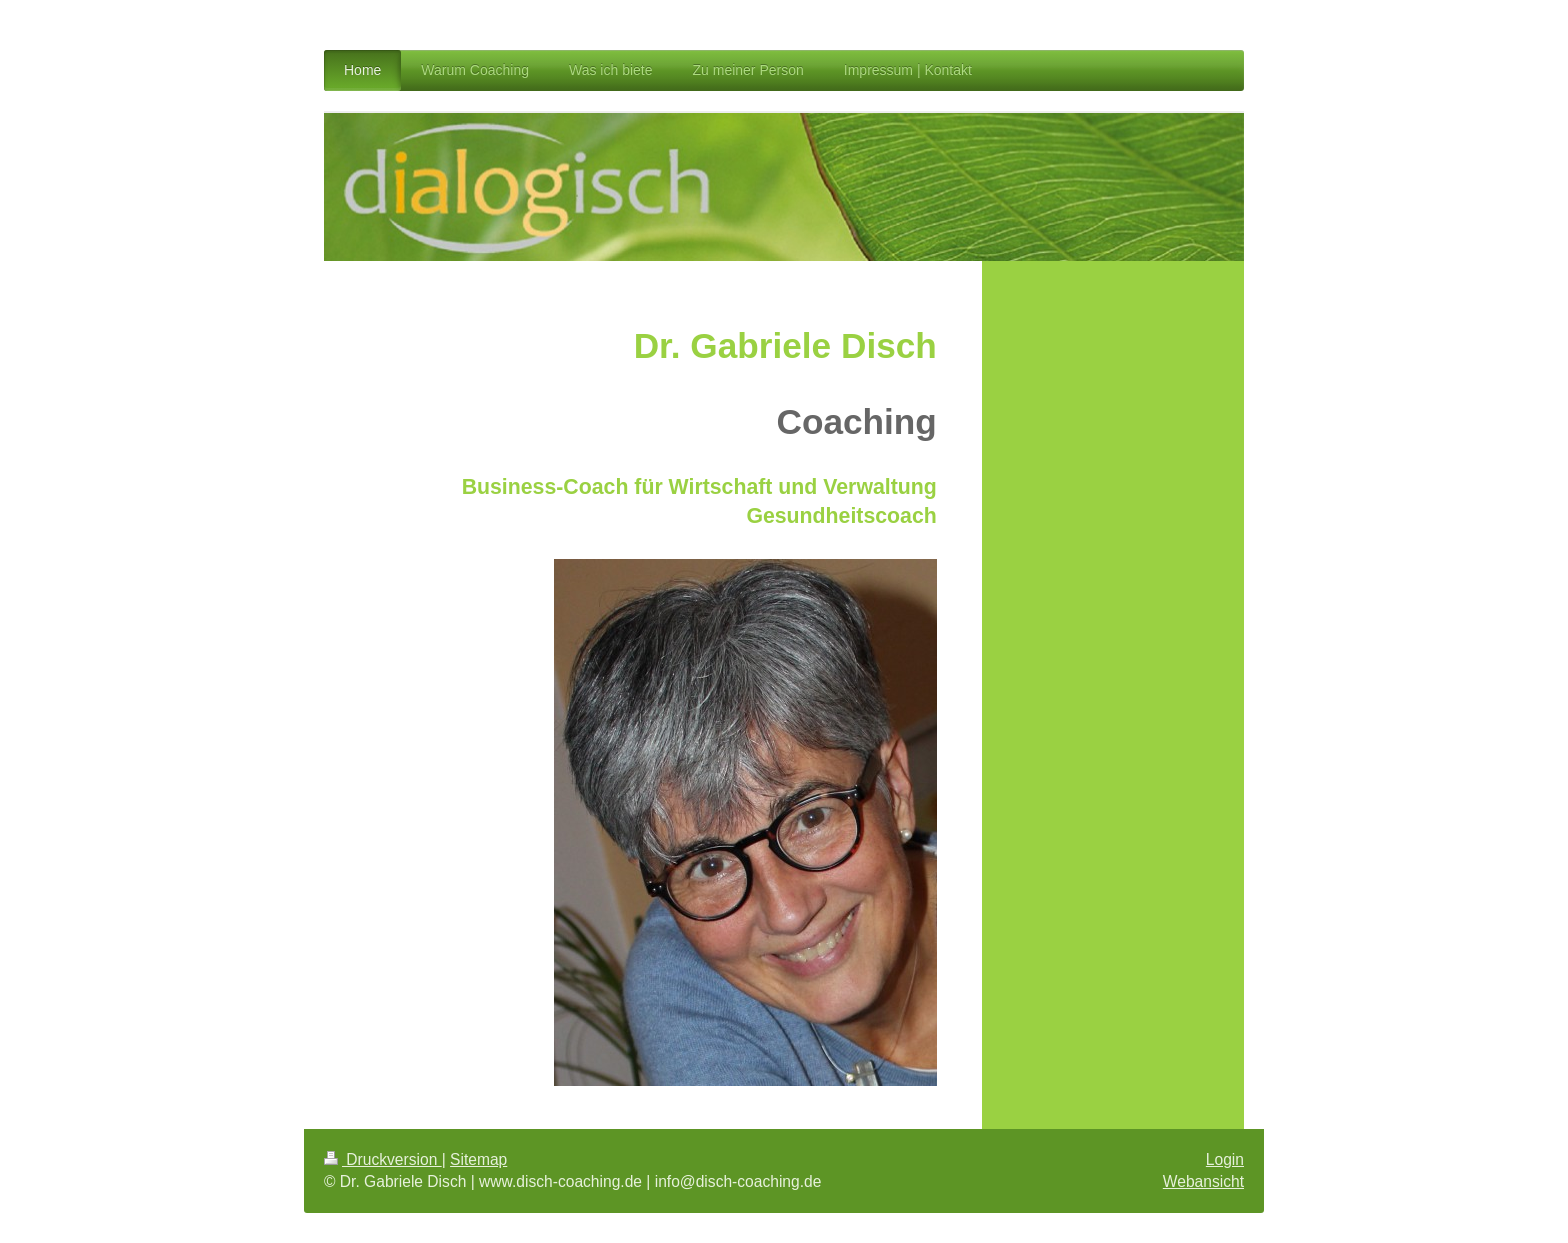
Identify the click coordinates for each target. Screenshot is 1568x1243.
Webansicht (1203, 1181)
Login (1225, 1159)
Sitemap (478, 1159)
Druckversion (383, 1159)
